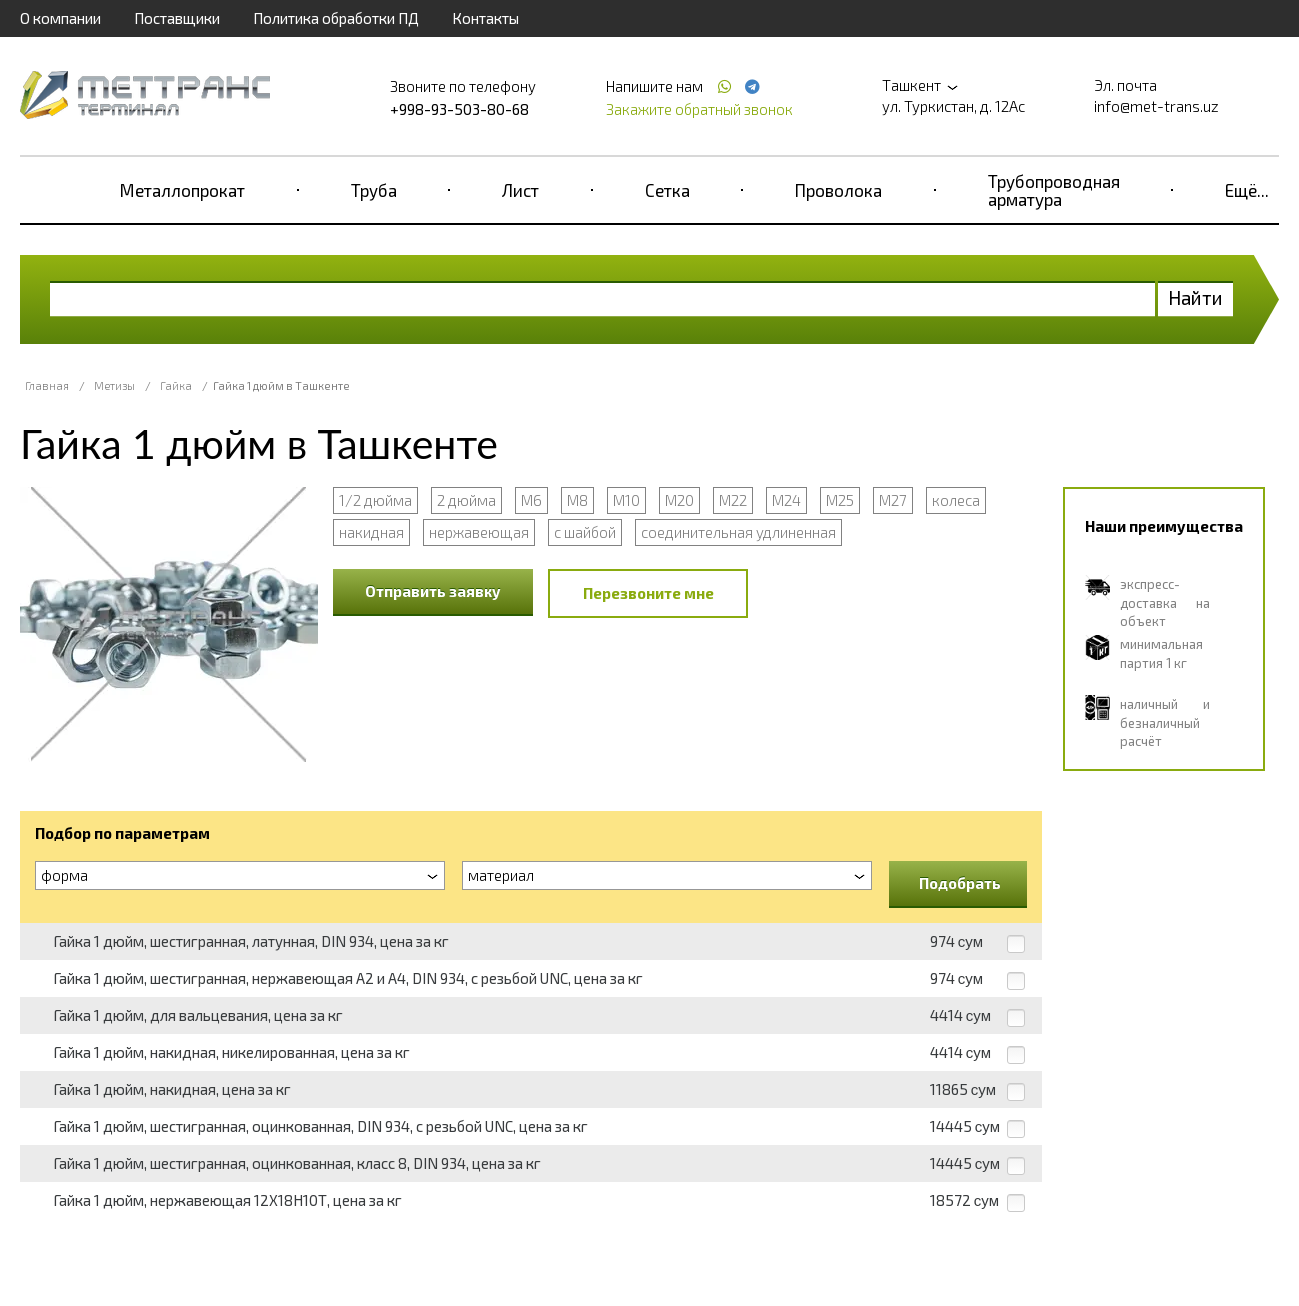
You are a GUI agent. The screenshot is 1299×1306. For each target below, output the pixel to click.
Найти (1195, 297)
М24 (786, 500)
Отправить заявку (433, 591)
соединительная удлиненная (738, 532)
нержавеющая (479, 532)
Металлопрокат (182, 190)
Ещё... (1247, 190)
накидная (371, 532)
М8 (577, 500)
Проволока (838, 190)
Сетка (667, 190)
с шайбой (585, 532)
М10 (626, 500)
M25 (840, 500)
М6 (531, 500)
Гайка (176, 385)
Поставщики (177, 18)
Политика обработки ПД (336, 18)
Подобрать (960, 883)
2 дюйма (466, 500)
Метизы (114, 385)
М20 (679, 500)
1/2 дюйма (375, 500)
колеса (956, 500)
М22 (733, 500)
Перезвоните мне (648, 593)
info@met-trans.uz (1156, 106)
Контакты (485, 18)
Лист (520, 190)
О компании (60, 18)
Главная (47, 385)
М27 (893, 500)
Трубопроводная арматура (1054, 190)
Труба (374, 190)
